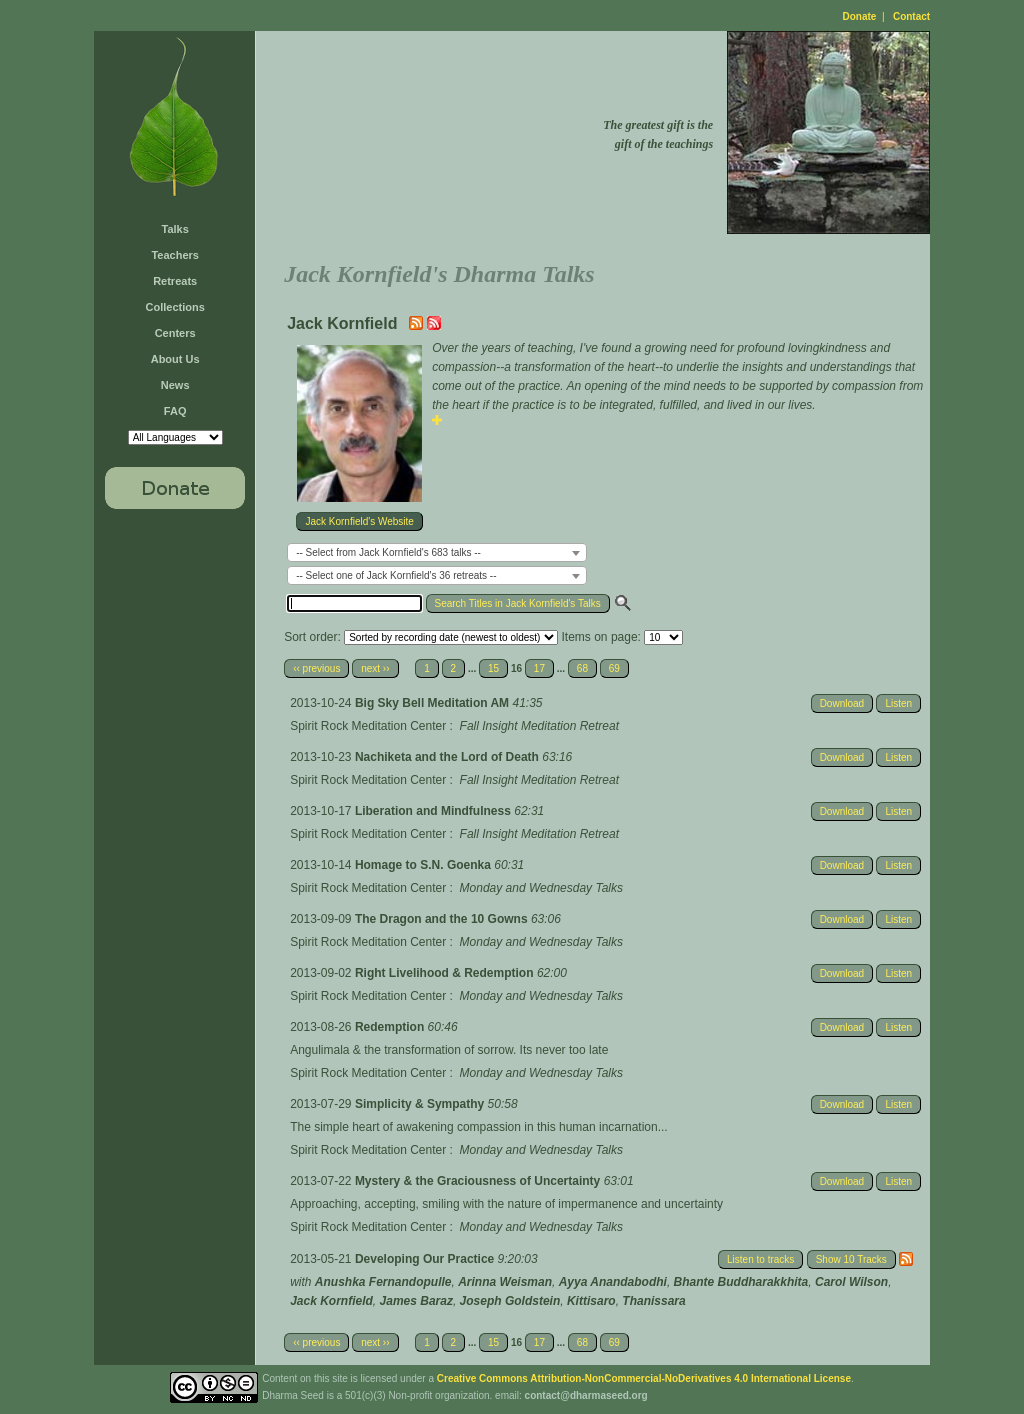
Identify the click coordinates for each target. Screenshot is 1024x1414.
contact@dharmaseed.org (586, 1395)
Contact (911, 16)
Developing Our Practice (426, 1259)
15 (493, 668)
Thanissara (653, 1301)
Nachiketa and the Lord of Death (448, 757)
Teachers (175, 255)
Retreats (175, 281)
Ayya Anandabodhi (613, 1282)
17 (539, 668)
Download (842, 703)
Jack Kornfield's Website (359, 521)
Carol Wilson (851, 1282)
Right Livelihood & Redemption (446, 973)
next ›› (375, 668)
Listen (898, 703)
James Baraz (416, 1301)
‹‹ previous (316, 668)
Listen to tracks (760, 1259)
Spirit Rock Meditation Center (368, 726)
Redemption (391, 1027)
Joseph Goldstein (510, 1301)
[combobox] (437, 552)
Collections (175, 307)
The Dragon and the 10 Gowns (443, 919)
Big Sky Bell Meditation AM (434, 703)
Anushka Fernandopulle (383, 1282)
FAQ (175, 411)
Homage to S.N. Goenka (424, 865)
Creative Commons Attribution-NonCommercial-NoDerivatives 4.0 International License (644, 1378)
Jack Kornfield (331, 1301)
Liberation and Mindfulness (434, 811)
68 (582, 668)
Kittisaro (591, 1301)
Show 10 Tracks (851, 1259)
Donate (860, 16)
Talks (175, 229)
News (175, 385)
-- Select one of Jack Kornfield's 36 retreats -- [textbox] (396, 575)
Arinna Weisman (505, 1282)
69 (614, 668)
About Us (175, 359)
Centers (175, 333)
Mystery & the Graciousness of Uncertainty (479, 1181)
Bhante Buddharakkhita (741, 1282)
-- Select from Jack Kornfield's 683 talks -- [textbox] (388, 552)
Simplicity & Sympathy (421, 1104)
